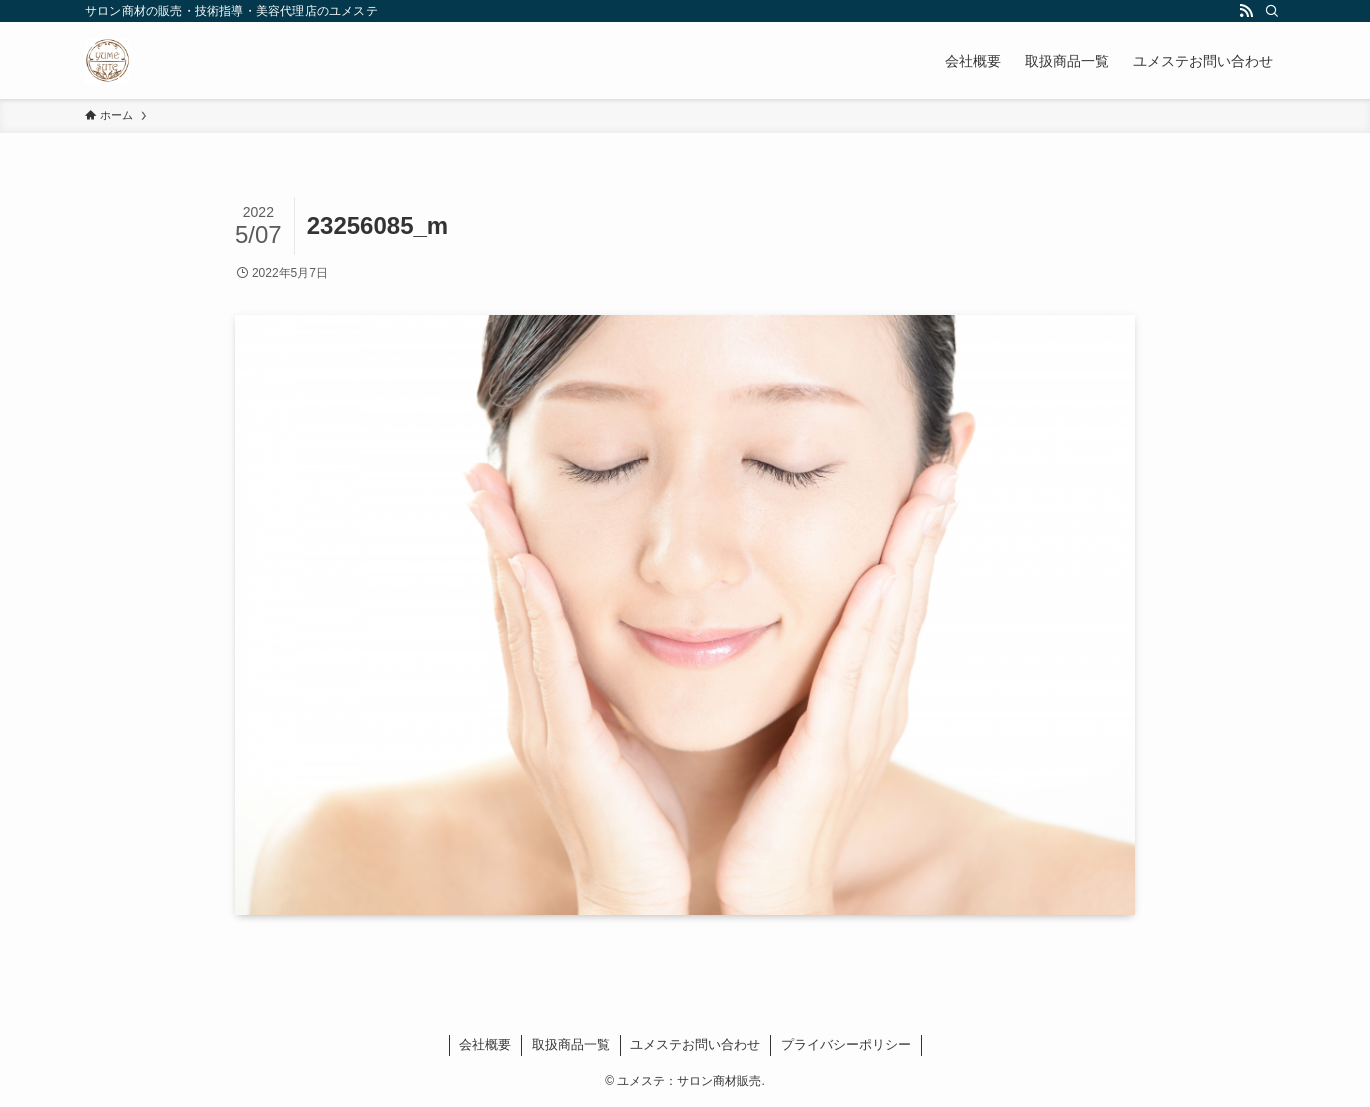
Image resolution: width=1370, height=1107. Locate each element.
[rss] (1246, 11)
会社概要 (485, 1044)
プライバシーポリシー (846, 1044)
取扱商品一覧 (571, 1044)
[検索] (1272, 11)
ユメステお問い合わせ (695, 1044)
